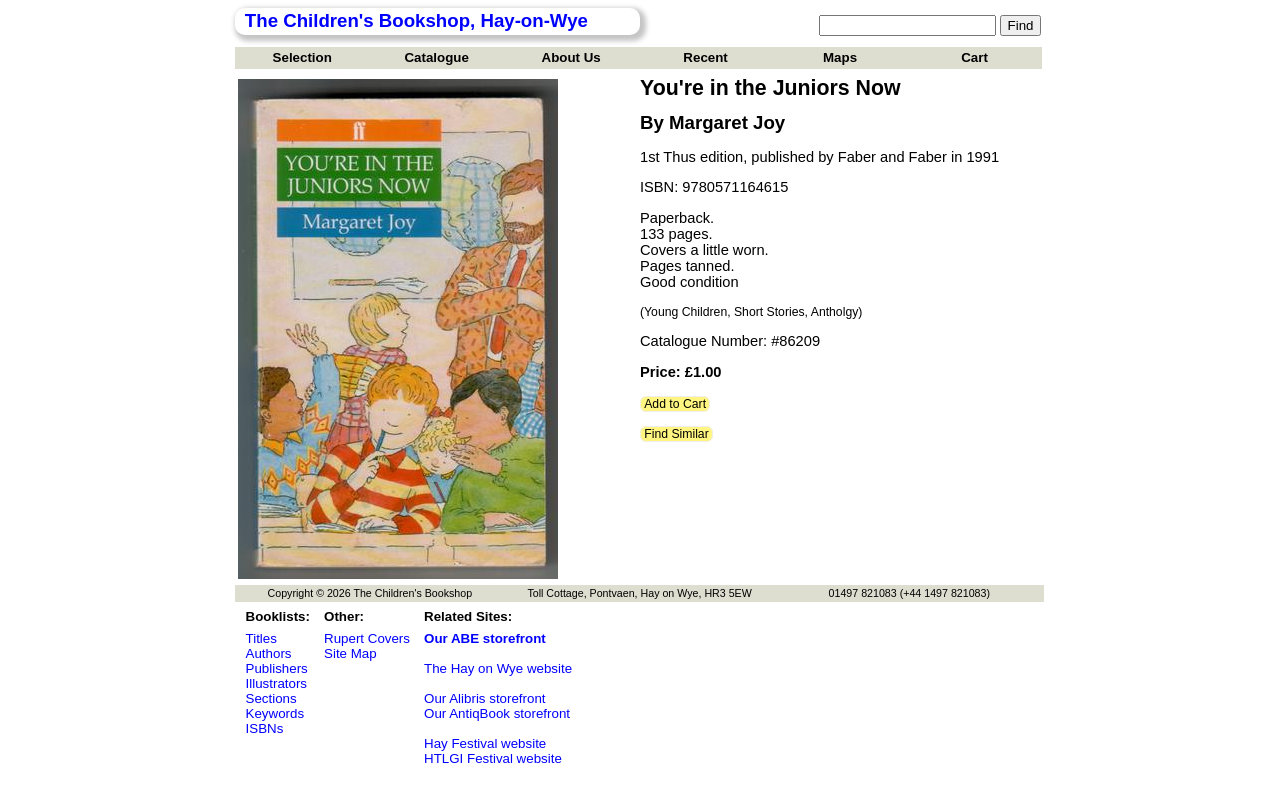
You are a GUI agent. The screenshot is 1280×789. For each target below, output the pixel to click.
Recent (705, 57)
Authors (269, 653)
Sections (271, 698)
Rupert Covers (367, 638)
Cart (974, 57)
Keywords (275, 713)
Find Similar (676, 434)
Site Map (350, 653)
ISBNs (265, 728)
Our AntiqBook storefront (497, 713)
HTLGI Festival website (493, 758)
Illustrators (276, 683)
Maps (840, 57)
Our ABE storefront (485, 638)
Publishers (277, 668)
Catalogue (436, 57)
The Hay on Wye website (498, 668)
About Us (571, 57)
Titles (261, 638)
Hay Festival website (485, 743)
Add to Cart (675, 404)
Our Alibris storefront (484, 698)
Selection (302, 57)
